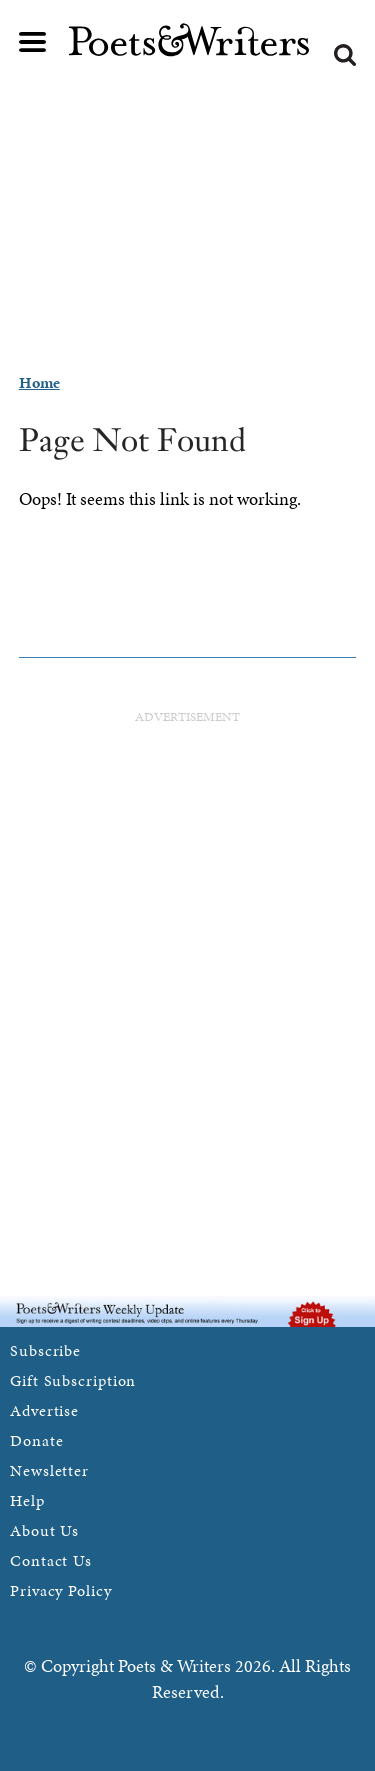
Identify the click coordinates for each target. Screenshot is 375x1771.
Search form (345, 55)
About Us (44, 1530)
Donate (36, 1440)
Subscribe (45, 1350)
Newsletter (49, 1470)
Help (27, 1500)
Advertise (44, 1410)
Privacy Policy (61, 1590)
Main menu (33, 42)
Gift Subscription (73, 1380)
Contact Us (51, 1560)
